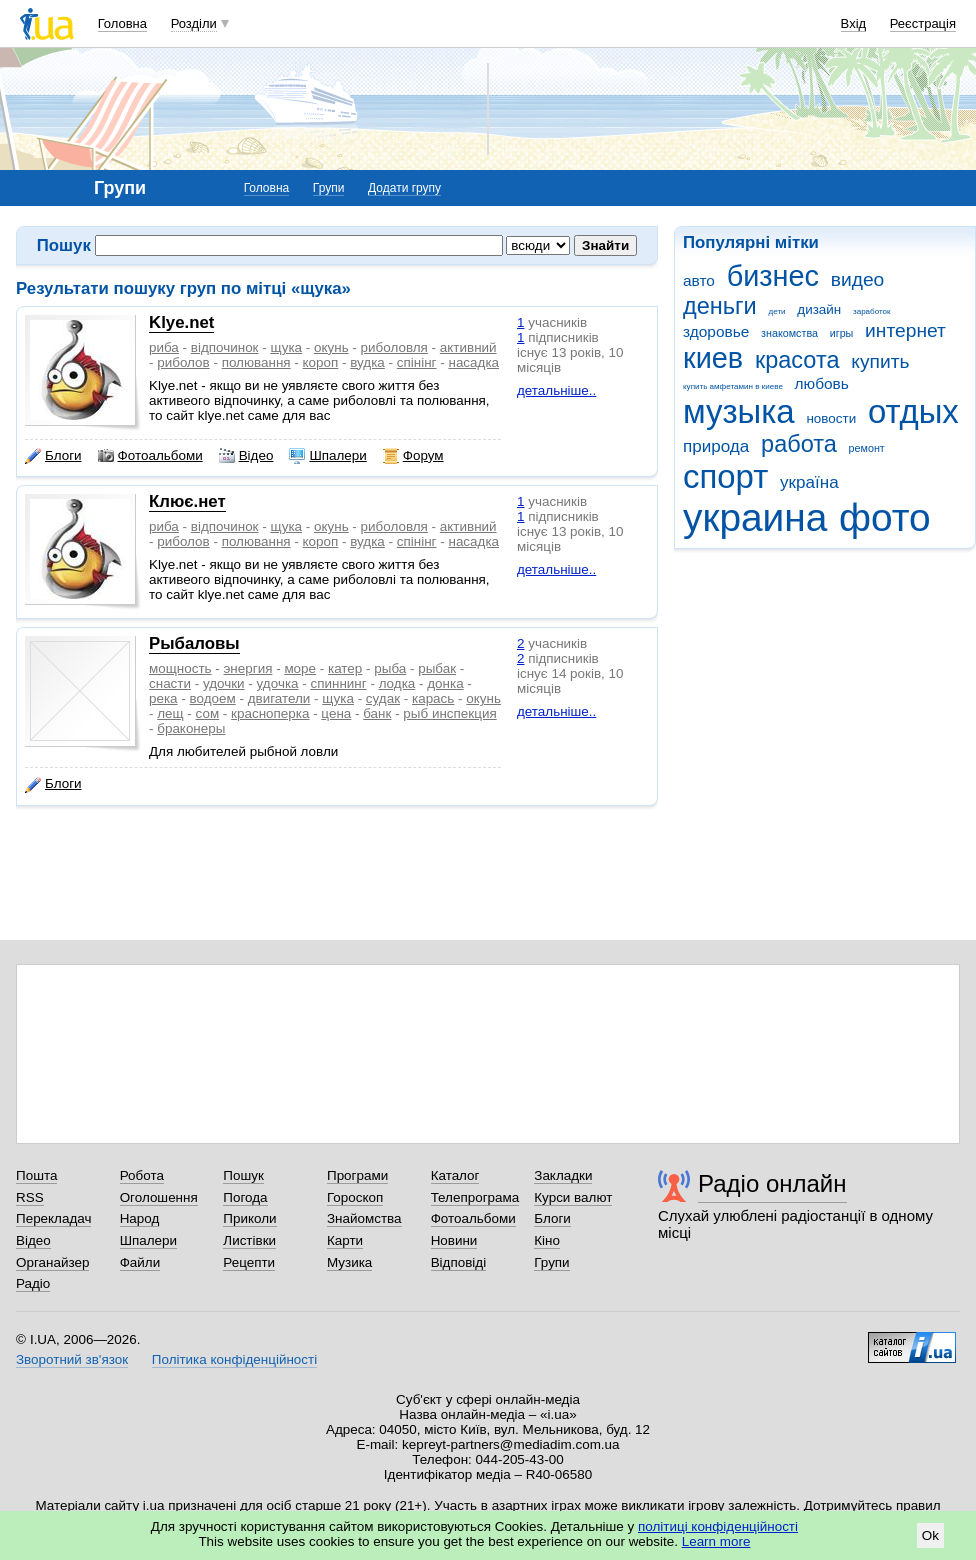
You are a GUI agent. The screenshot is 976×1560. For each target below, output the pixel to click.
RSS (30, 1197)
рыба (390, 668)
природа (716, 446)
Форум (413, 456)
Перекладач (53, 1218)
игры (842, 333)
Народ (140, 1218)
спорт (725, 476)
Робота (142, 1175)
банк (377, 713)
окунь (331, 347)
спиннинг (339, 683)
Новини (454, 1240)
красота (797, 360)
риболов (183, 362)
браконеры (191, 728)
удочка (278, 683)
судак (383, 698)
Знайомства (364, 1218)
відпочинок (225, 347)
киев (713, 358)
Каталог (455, 1175)
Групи (329, 188)
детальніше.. (556, 390)
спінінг (417, 362)
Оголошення (159, 1197)
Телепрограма (475, 1197)
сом (208, 713)
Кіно (547, 1240)
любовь (822, 383)
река (163, 698)
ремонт (867, 448)
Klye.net (181, 322)
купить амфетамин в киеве (733, 386)
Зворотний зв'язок (72, 1359)
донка (445, 683)
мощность (180, 668)
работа (799, 444)
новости (831, 418)
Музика (349, 1262)
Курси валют (573, 1197)
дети (777, 311)
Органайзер (52, 1262)
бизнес (773, 276)
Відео (246, 456)
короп (321, 362)
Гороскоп (355, 1197)
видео (858, 279)
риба (164, 347)
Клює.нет (187, 501)
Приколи (249, 1218)
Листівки (249, 1240)
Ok (930, 1535)
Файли (140, 1262)
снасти (170, 683)
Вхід (854, 23)
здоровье (716, 331)
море (300, 668)
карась (433, 698)
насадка (473, 362)
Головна (122, 23)
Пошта (36, 1175)
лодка (397, 683)
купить (880, 361)
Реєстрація (923, 23)
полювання (256, 362)
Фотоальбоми (150, 456)
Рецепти (249, 1262)
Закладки (563, 1175)
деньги (720, 306)
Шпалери (327, 456)
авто (699, 280)
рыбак (437, 668)
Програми (357, 1175)
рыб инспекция (449, 713)
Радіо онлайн (772, 1183)
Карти (345, 1240)
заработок (872, 311)
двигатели (279, 698)
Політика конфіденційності (234, 1359)
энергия (248, 668)
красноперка (270, 713)
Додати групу (404, 188)
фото (885, 517)
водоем (213, 698)
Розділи (194, 23)
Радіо (33, 1283)
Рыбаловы (194, 643)
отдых (913, 411)
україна (809, 482)
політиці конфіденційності (718, 1526)
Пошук (243, 1175)
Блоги (53, 456)
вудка (367, 362)
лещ (170, 713)
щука (286, 347)
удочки (224, 683)
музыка (739, 411)
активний (468, 347)
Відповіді (459, 1262)
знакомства (789, 333)
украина (755, 517)
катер (345, 668)
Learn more (716, 1541)
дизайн (819, 309)
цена (336, 713)
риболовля (394, 347)
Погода (245, 1197)
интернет (905, 330)
